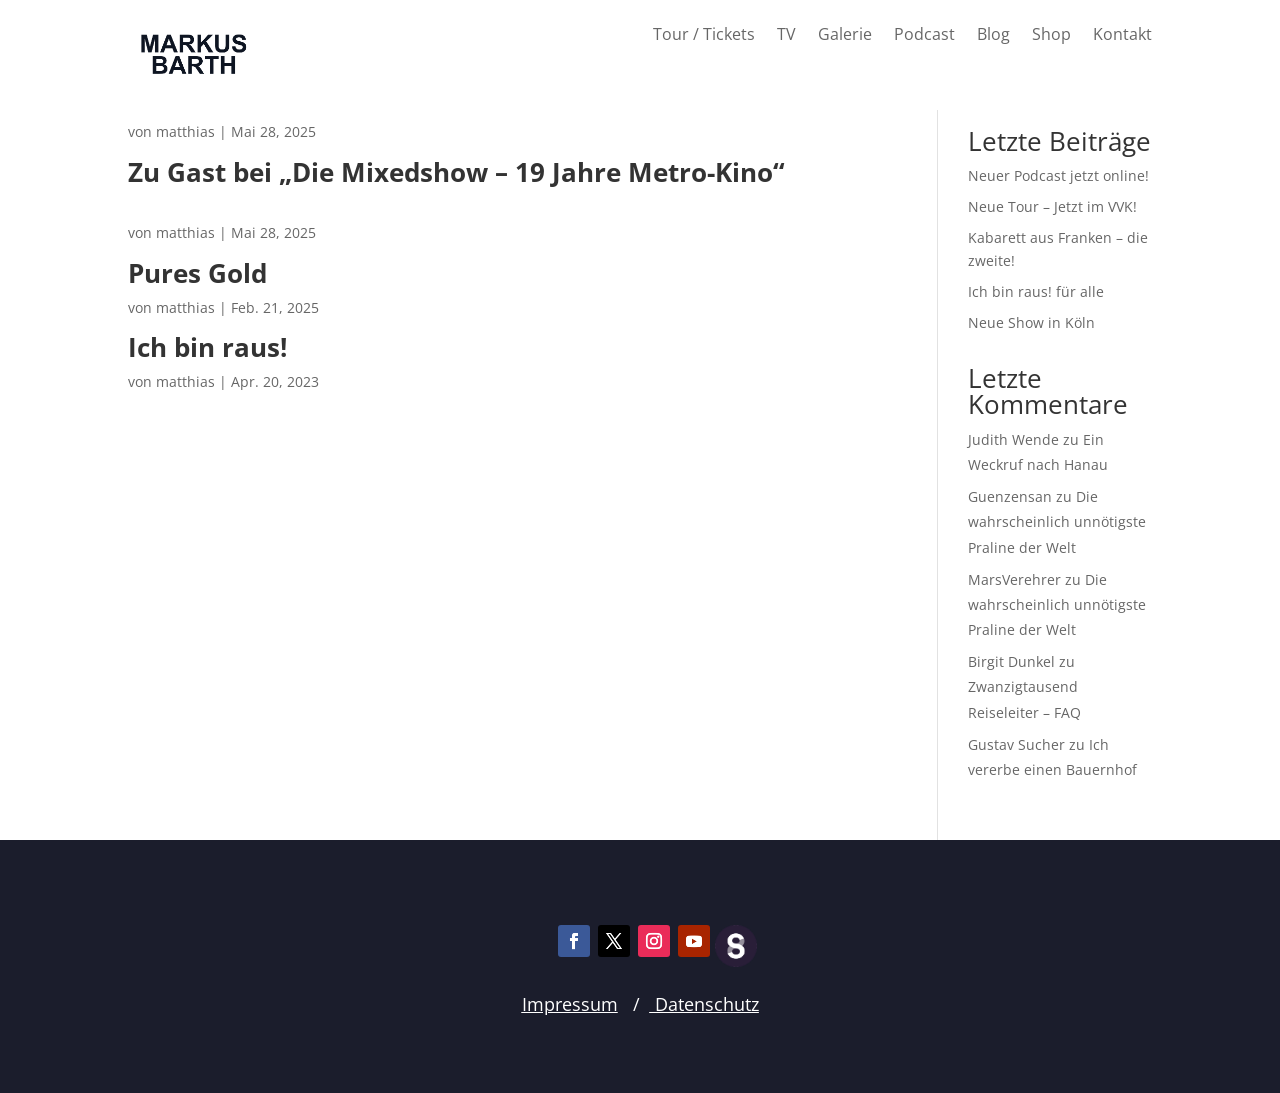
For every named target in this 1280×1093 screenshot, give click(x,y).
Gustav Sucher (1016, 744)
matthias (185, 131)
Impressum (570, 1004)
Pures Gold (282, 273)
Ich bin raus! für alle (1036, 291)
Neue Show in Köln (1031, 322)
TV (786, 36)
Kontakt (1122, 36)
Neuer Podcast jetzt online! (1058, 175)
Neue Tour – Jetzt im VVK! (1052, 206)
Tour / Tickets (704, 36)
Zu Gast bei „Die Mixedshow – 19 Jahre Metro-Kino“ (456, 185)
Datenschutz (704, 1004)
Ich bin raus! (292, 347)
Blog (993, 36)
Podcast (924, 36)
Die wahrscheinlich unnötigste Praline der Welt (1057, 521)
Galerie (845, 36)
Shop (1051, 36)
